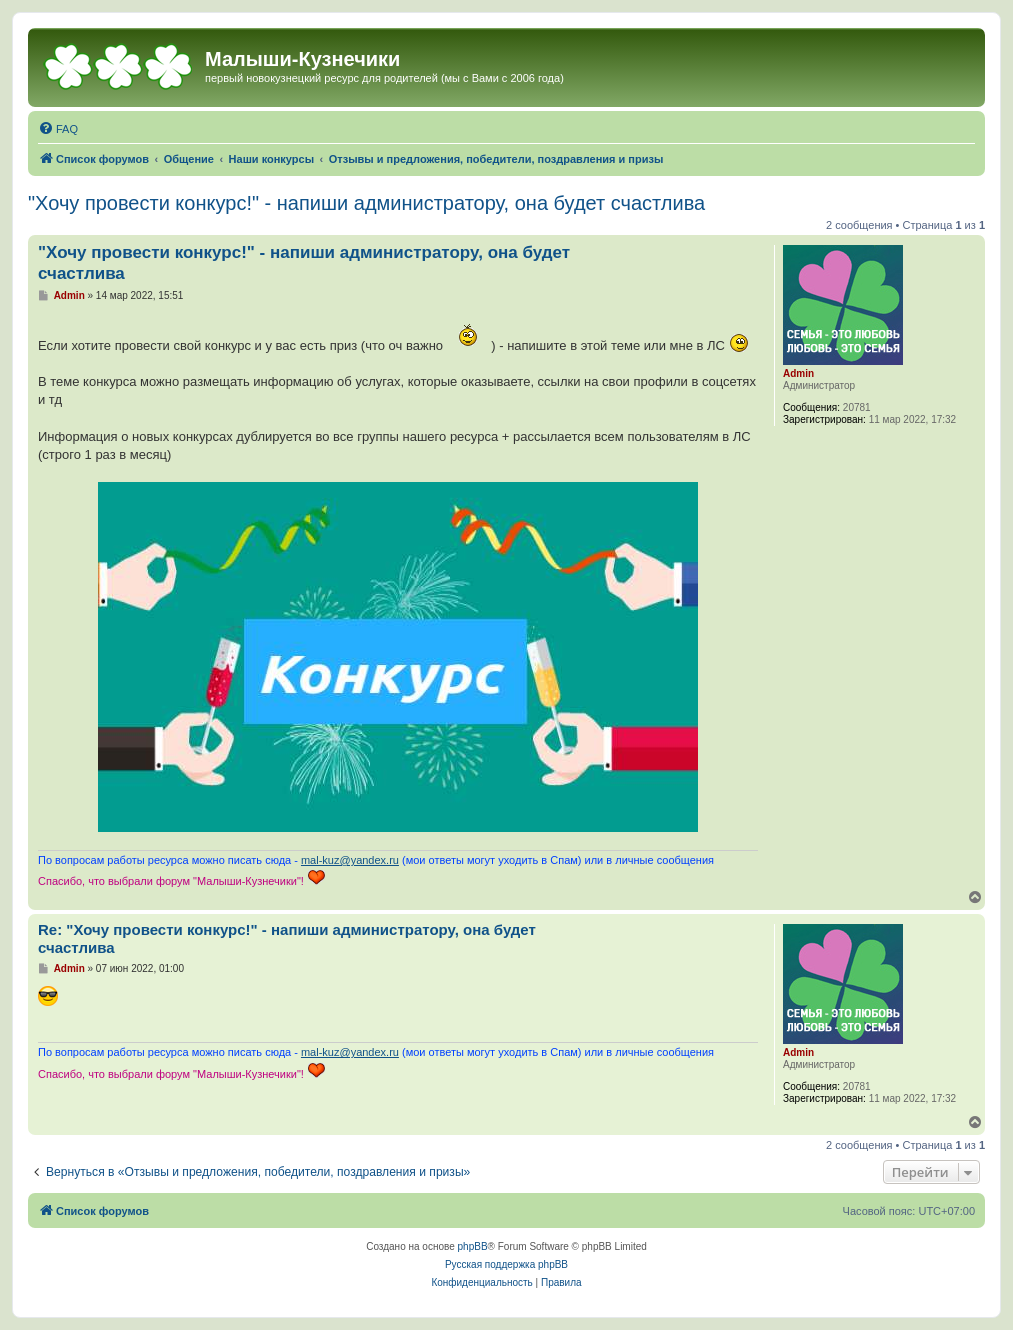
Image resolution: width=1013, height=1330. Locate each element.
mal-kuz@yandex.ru (350, 860)
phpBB (473, 1246)
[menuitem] (58, 129)
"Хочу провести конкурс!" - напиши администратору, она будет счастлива (366, 203)
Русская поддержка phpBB (506, 1264)
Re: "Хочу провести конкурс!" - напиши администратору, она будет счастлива (287, 939)
